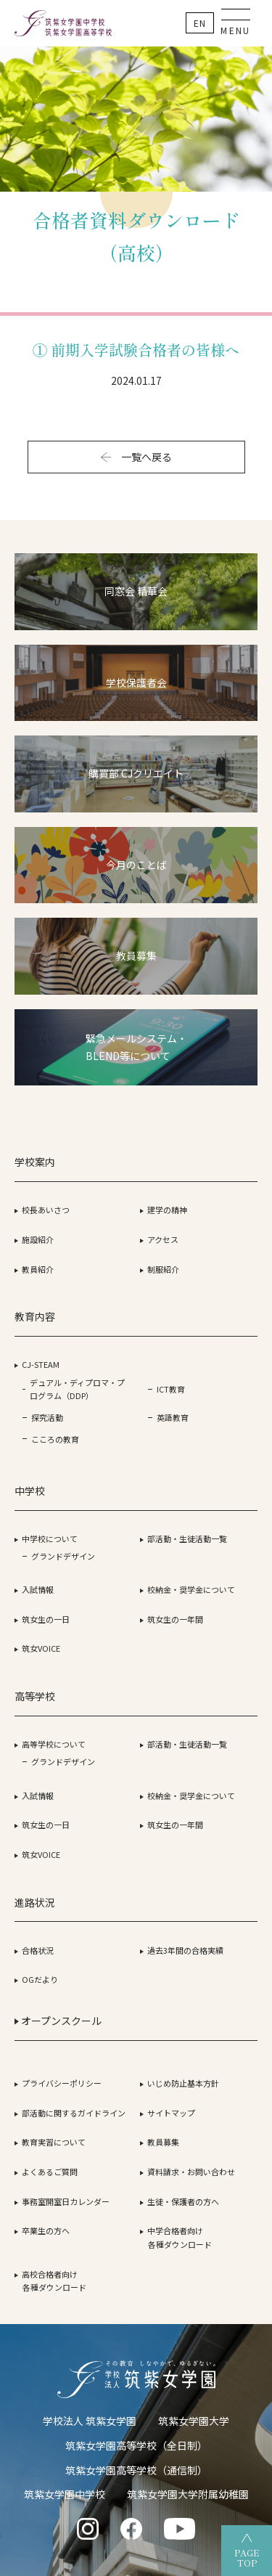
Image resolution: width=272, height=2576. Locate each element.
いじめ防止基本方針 (183, 2083)
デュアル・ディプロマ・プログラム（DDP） (77, 1389)
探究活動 (47, 1417)
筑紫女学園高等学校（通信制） (136, 2470)
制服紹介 (163, 1269)
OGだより (40, 1979)
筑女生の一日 (46, 1619)
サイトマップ (171, 2113)
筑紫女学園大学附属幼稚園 (188, 2494)
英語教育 (173, 1417)
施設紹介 (38, 1239)
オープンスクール (58, 2020)
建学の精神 (167, 1209)
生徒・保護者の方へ (183, 2201)
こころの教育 (55, 1439)
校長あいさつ (46, 1209)
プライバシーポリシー (62, 2083)
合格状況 (38, 1950)
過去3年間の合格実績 (185, 1950)
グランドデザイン (63, 1556)
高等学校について (54, 1744)
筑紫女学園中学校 (64, 2494)
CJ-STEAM (40, 1364)
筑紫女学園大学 (193, 2420)
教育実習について (54, 2142)
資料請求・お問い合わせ (191, 2171)
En (200, 23)
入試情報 (38, 1589)
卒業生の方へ (46, 2230)
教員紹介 (38, 1269)
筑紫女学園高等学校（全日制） (136, 2445)
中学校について (50, 1538)
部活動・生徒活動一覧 (187, 1538)
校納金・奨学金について (191, 1589)
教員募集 (163, 2142)
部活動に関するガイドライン (73, 2113)
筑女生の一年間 (175, 1619)
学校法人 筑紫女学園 (89, 2420)
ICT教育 (171, 1389)
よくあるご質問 (50, 2171)
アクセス (162, 1239)
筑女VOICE (41, 1648)
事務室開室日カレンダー (66, 2201)
